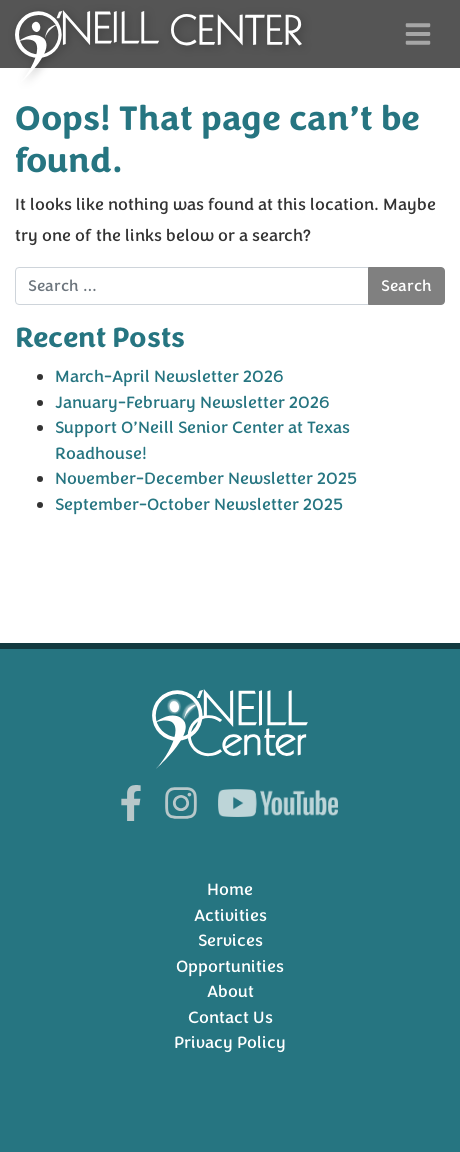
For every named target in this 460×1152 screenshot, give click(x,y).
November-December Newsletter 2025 (206, 478)
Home (230, 889)
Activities (230, 915)
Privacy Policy (230, 1042)
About (230, 991)
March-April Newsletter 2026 (169, 376)
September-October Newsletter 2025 (199, 504)
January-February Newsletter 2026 (192, 402)
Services (230, 940)
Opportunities (230, 966)
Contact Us (230, 1017)
